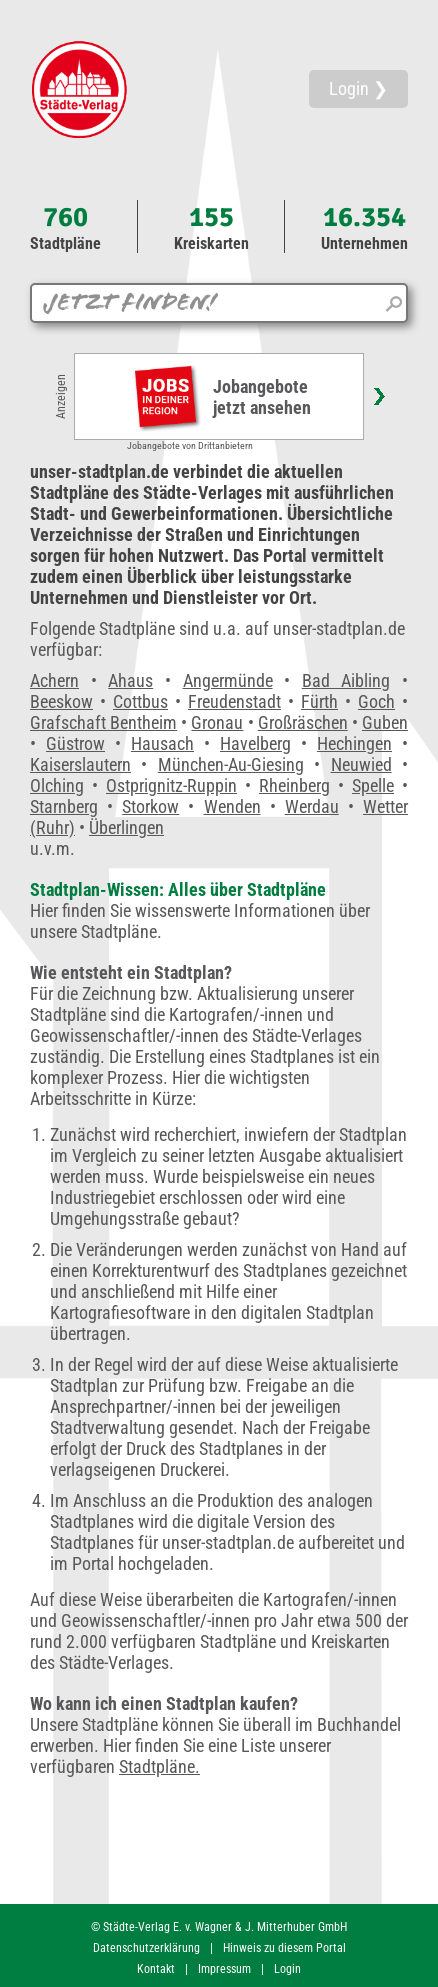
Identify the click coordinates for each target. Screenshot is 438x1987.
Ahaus (130, 680)
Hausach (162, 743)
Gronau (217, 722)
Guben (385, 722)
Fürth (319, 701)
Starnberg (64, 806)
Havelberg (255, 743)
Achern (54, 680)
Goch (376, 701)
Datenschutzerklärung (146, 1948)
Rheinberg (294, 785)
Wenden (232, 806)
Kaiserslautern (80, 764)
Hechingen (354, 743)
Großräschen (303, 722)
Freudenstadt (234, 701)
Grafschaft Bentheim (103, 722)
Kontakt (156, 1969)
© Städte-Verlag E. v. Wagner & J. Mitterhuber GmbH (219, 1927)
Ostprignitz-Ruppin (171, 785)
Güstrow (75, 743)
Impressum (224, 1969)
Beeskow (61, 701)
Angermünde (228, 680)
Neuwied (361, 764)
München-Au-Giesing (231, 764)
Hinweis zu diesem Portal (284, 1948)
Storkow (150, 806)
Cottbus (140, 701)
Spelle (373, 785)
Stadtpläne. (159, 1766)
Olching (57, 785)
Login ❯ (358, 88)
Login (287, 1969)
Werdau (312, 806)
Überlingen (126, 827)
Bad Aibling (346, 680)
